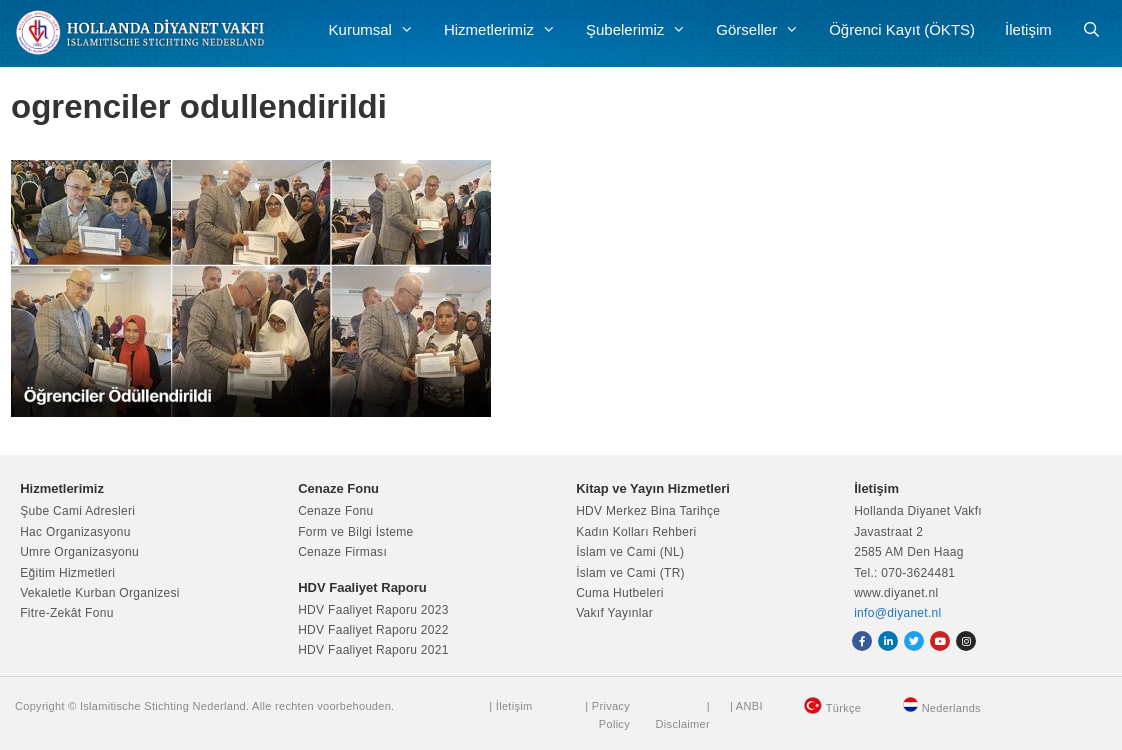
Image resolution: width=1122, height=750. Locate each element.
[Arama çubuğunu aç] (1091, 30)
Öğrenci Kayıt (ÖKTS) (902, 29)
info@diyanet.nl (897, 613)
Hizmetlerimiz (507, 30)
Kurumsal (379, 30)
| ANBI (746, 706)
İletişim (1028, 29)
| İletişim (510, 706)
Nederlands (951, 708)
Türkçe (843, 708)
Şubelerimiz (643, 30)
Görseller (765, 30)
